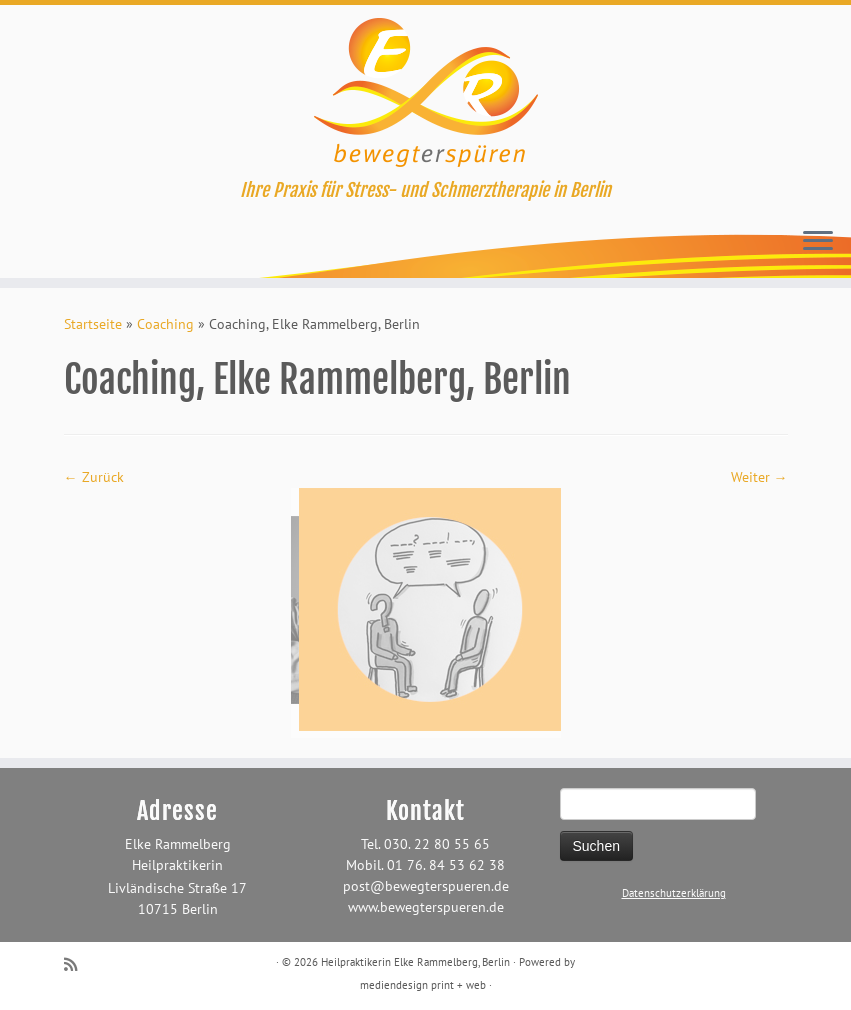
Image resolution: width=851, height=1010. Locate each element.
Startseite (93, 324)
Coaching (165, 324)
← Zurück (94, 477)
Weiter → (759, 477)
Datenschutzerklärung (674, 893)
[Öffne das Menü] (818, 242)
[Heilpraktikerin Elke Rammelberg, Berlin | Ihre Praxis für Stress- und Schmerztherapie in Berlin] (425, 92)
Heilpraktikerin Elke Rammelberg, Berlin (415, 962)
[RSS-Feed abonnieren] (77, 964)
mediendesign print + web (423, 985)
